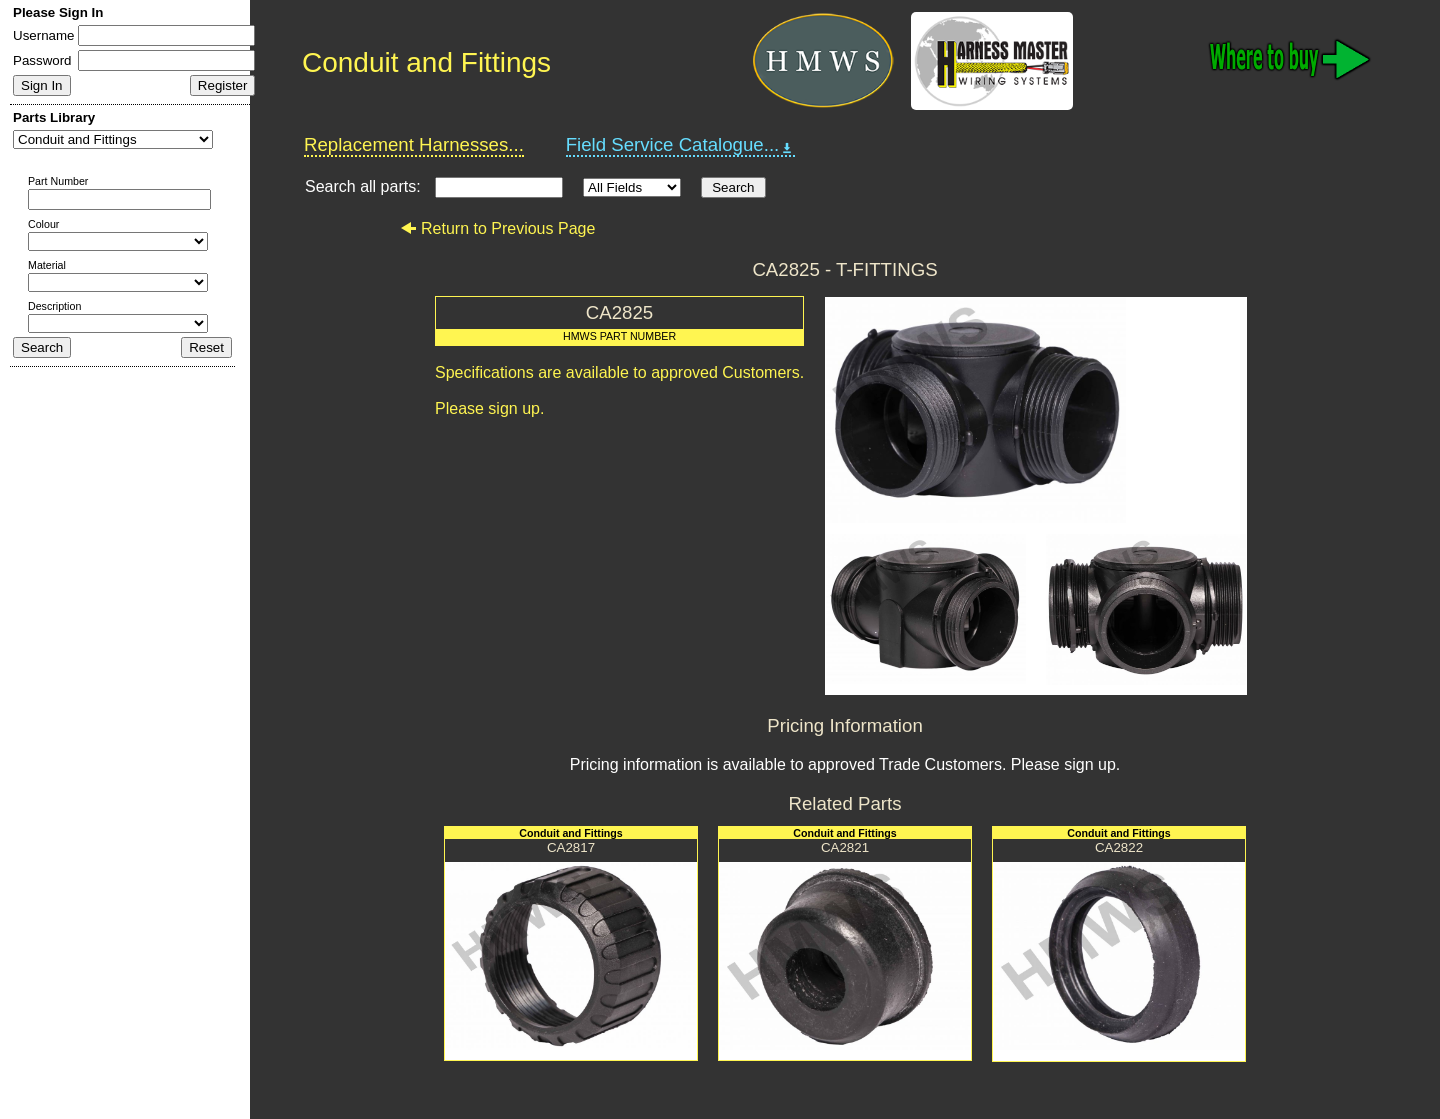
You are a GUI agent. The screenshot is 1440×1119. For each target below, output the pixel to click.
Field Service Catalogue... (681, 145)
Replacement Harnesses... (414, 144)
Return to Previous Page (497, 228)
